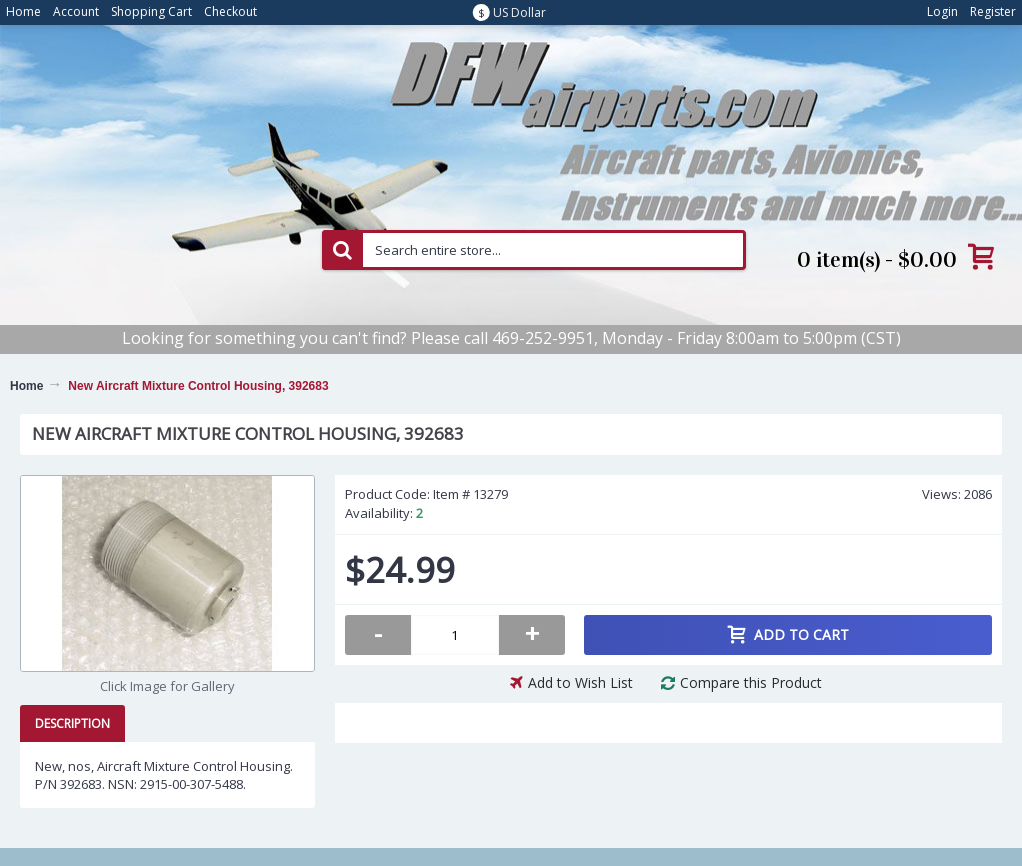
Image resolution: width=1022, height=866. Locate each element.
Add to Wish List (580, 682)
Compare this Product (751, 682)
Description (72, 723)
